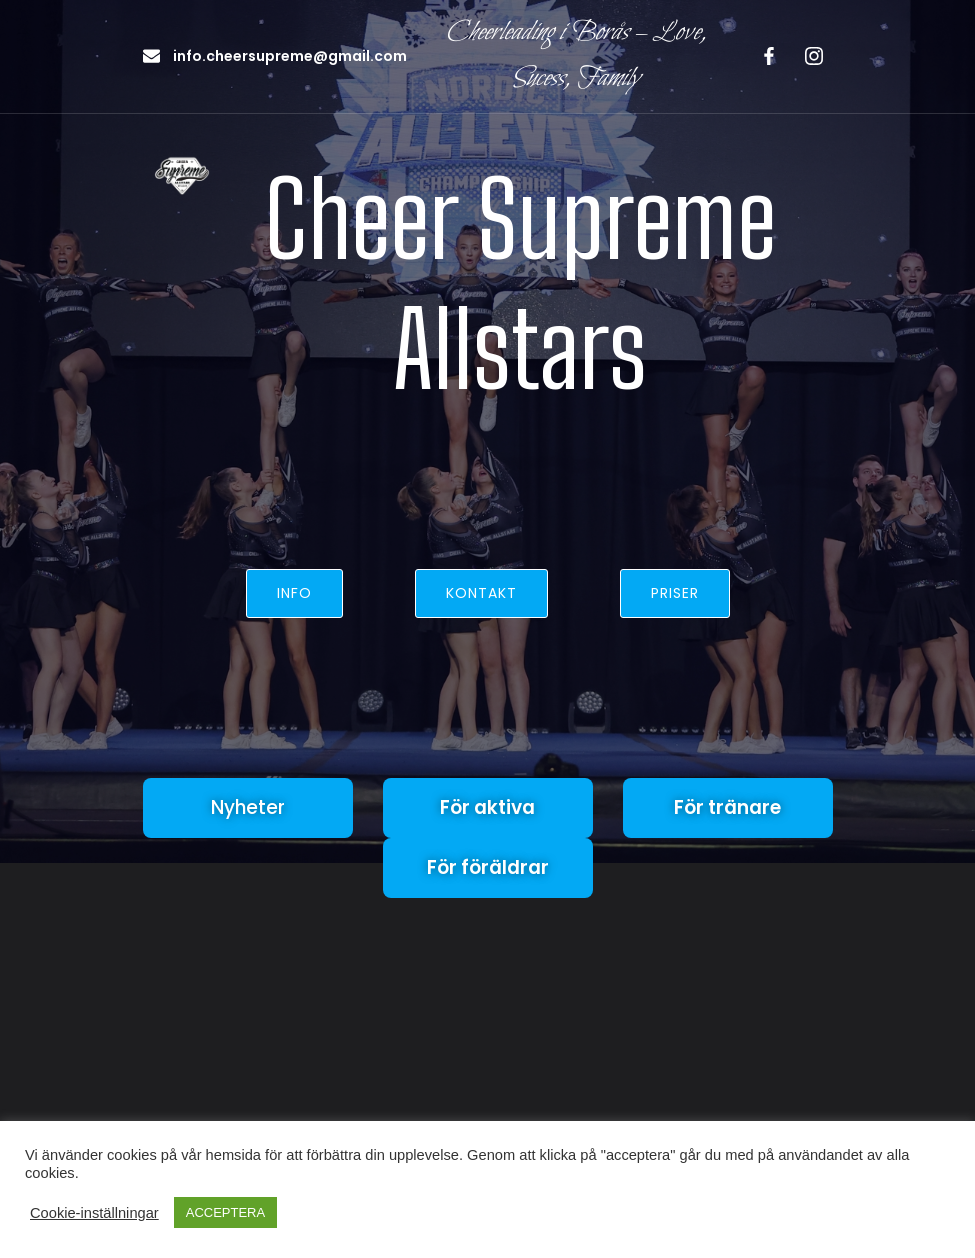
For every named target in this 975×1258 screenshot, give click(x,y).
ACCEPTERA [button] (225, 1212)
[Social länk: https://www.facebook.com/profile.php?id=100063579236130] (765, 56)
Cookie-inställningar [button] (94, 1213)
